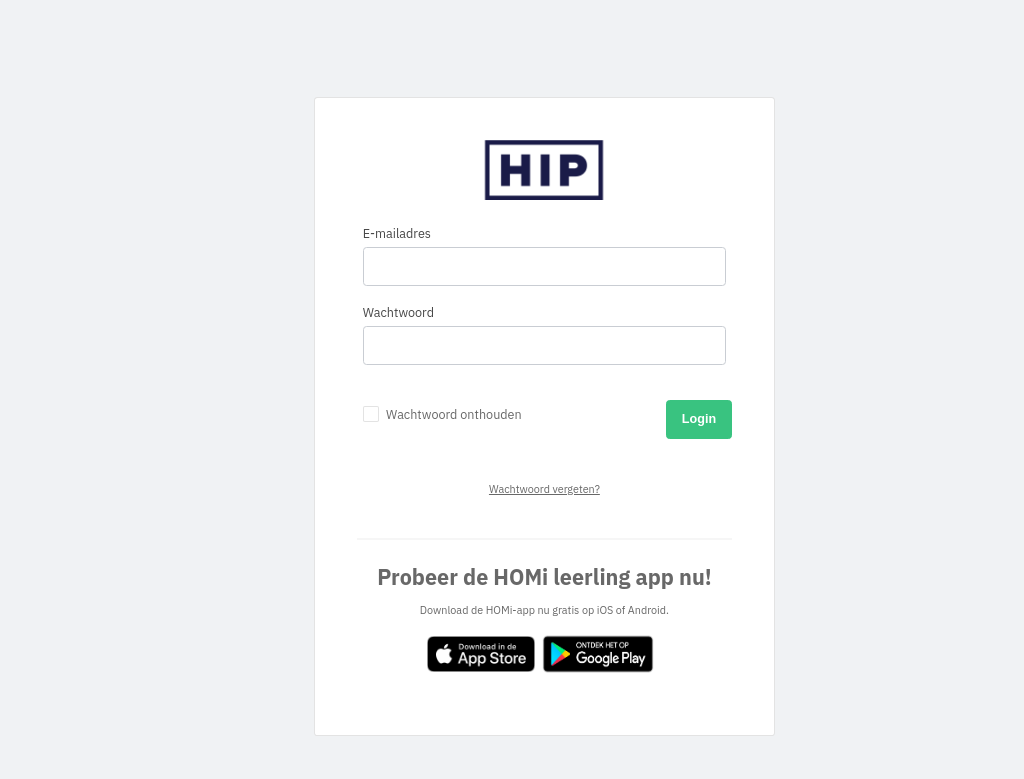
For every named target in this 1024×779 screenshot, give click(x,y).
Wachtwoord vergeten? (544, 489)
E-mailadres (397, 233)
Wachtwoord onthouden (454, 414)
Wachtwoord (398, 312)
